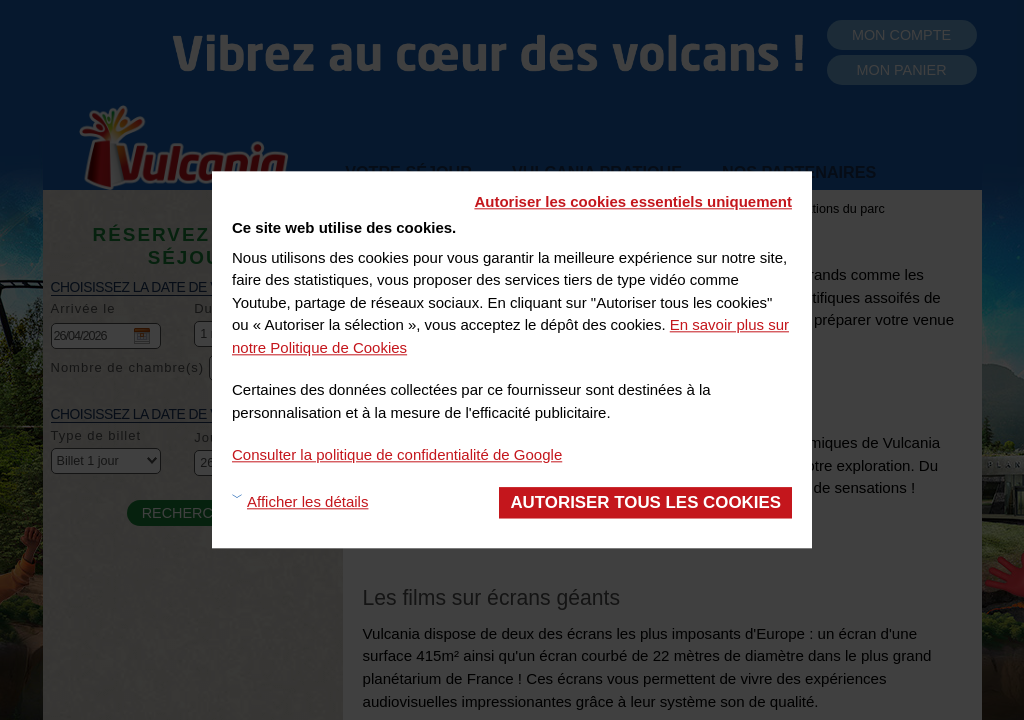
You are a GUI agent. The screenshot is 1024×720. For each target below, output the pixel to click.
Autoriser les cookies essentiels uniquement (633, 201)
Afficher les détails (307, 502)
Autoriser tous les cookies (645, 502)
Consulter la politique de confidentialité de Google (397, 454)
